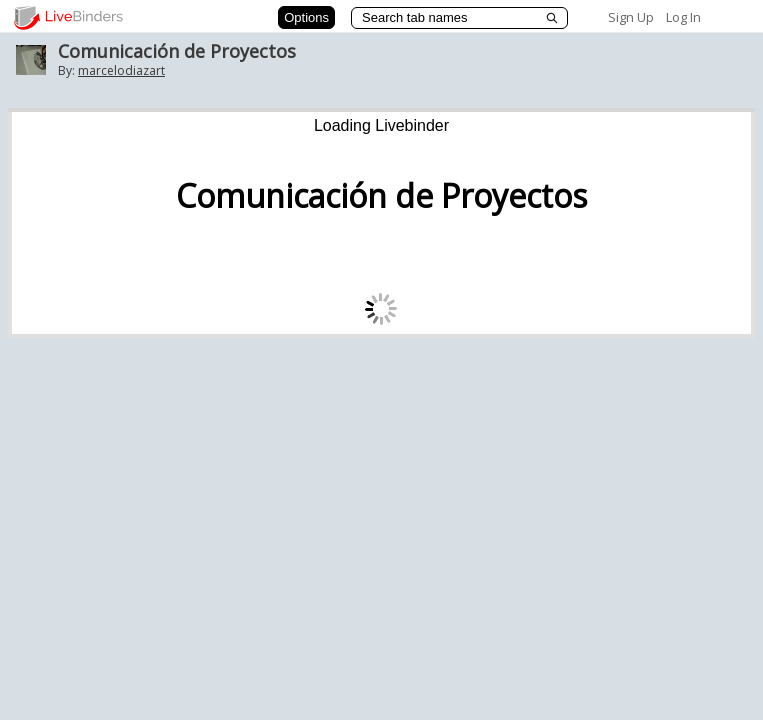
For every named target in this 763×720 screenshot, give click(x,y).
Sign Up (631, 17)
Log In (683, 17)
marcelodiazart (121, 70)
